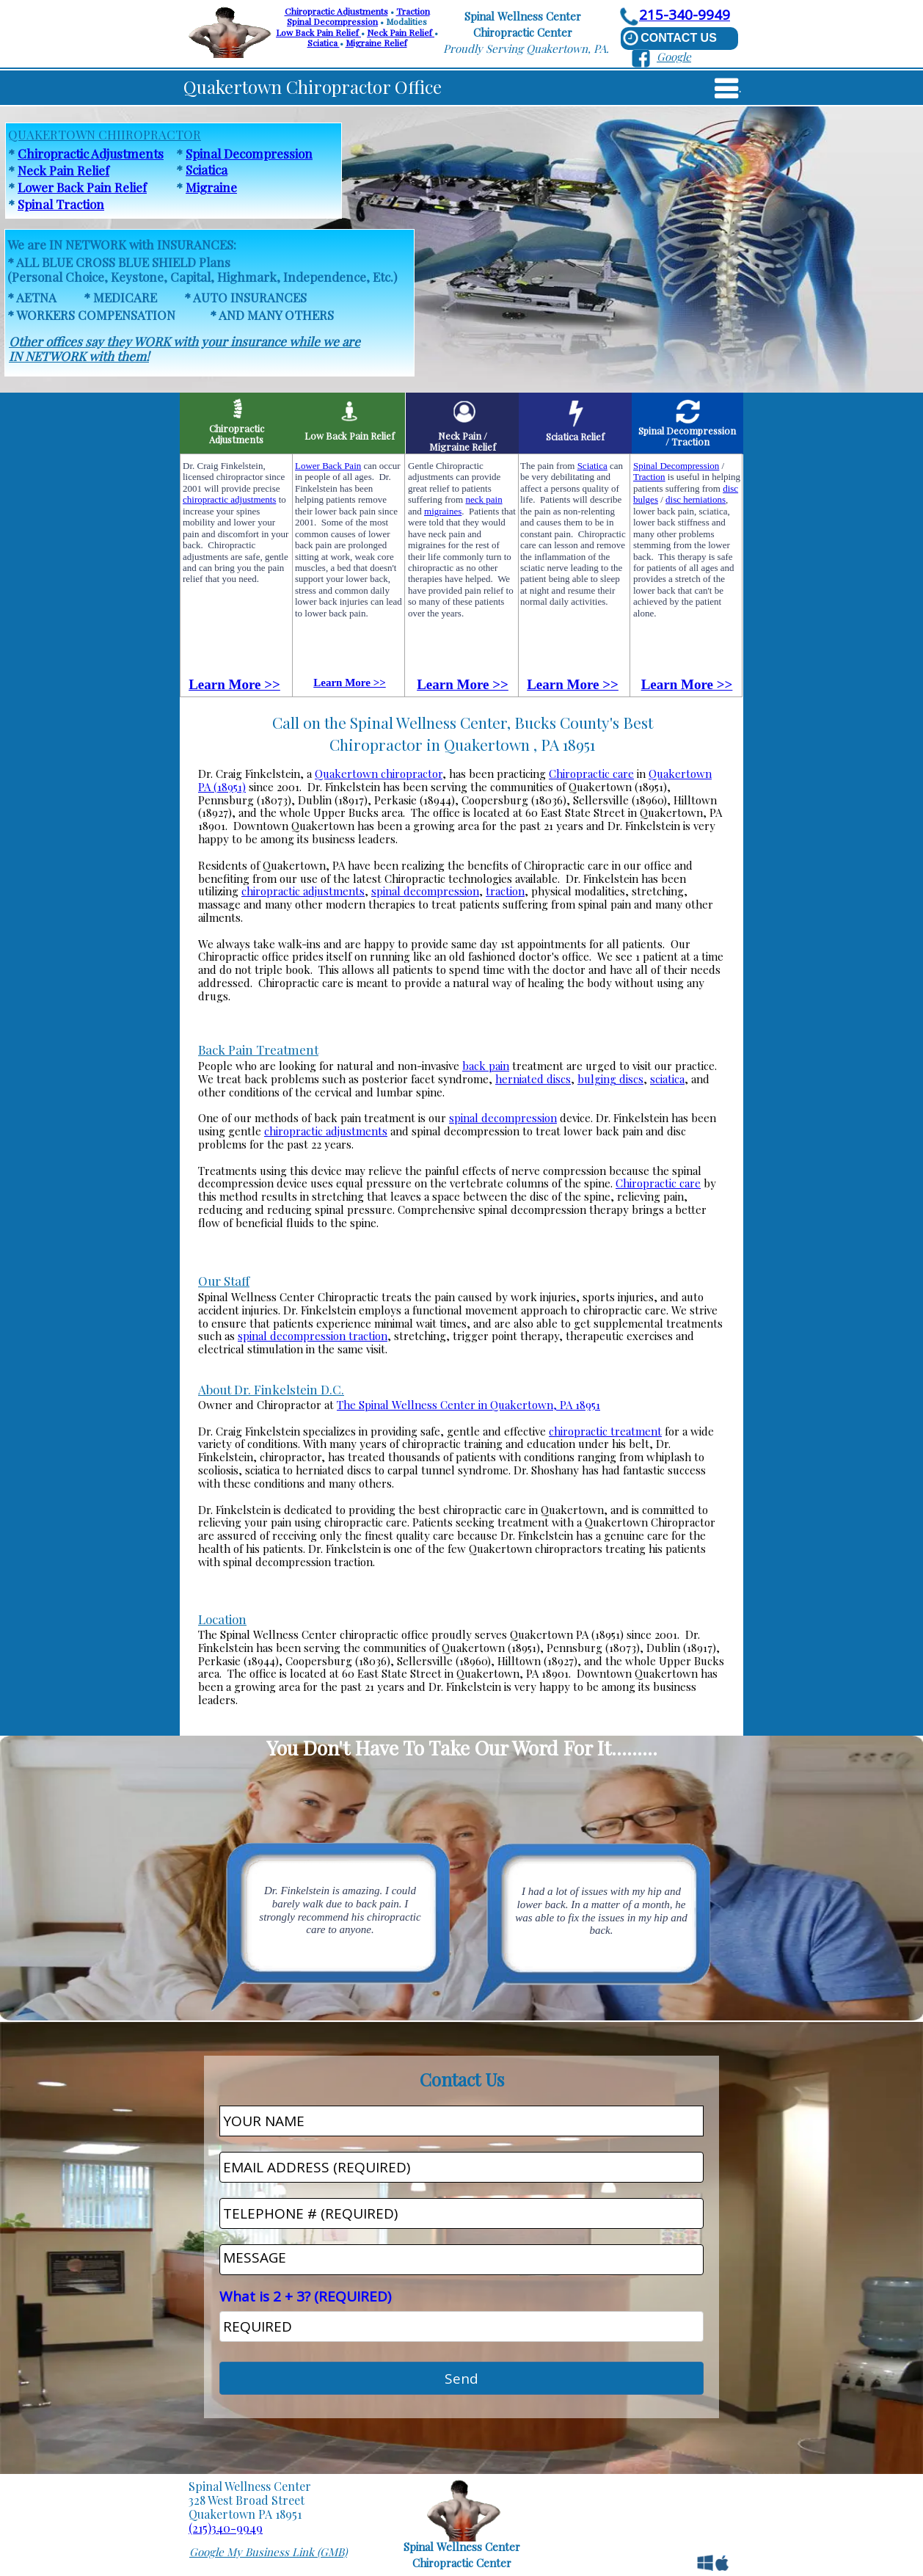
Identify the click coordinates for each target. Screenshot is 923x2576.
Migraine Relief (376, 42)
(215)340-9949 (226, 2528)
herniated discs (533, 1078)
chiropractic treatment (605, 1431)
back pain (485, 1065)
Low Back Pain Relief (318, 32)
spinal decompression (425, 891)
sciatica (667, 1078)
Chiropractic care (591, 773)
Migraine (211, 187)
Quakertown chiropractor (378, 773)
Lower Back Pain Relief (82, 187)
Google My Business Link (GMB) (268, 2551)
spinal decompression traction (312, 1335)
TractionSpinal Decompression (358, 16)
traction (505, 891)
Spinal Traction (61, 204)
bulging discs (610, 1078)
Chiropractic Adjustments (336, 11)
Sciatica (323, 42)
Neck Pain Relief (400, 32)
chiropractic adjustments (303, 891)
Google (674, 56)
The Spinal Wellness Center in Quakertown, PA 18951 (468, 1404)
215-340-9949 (684, 14)
